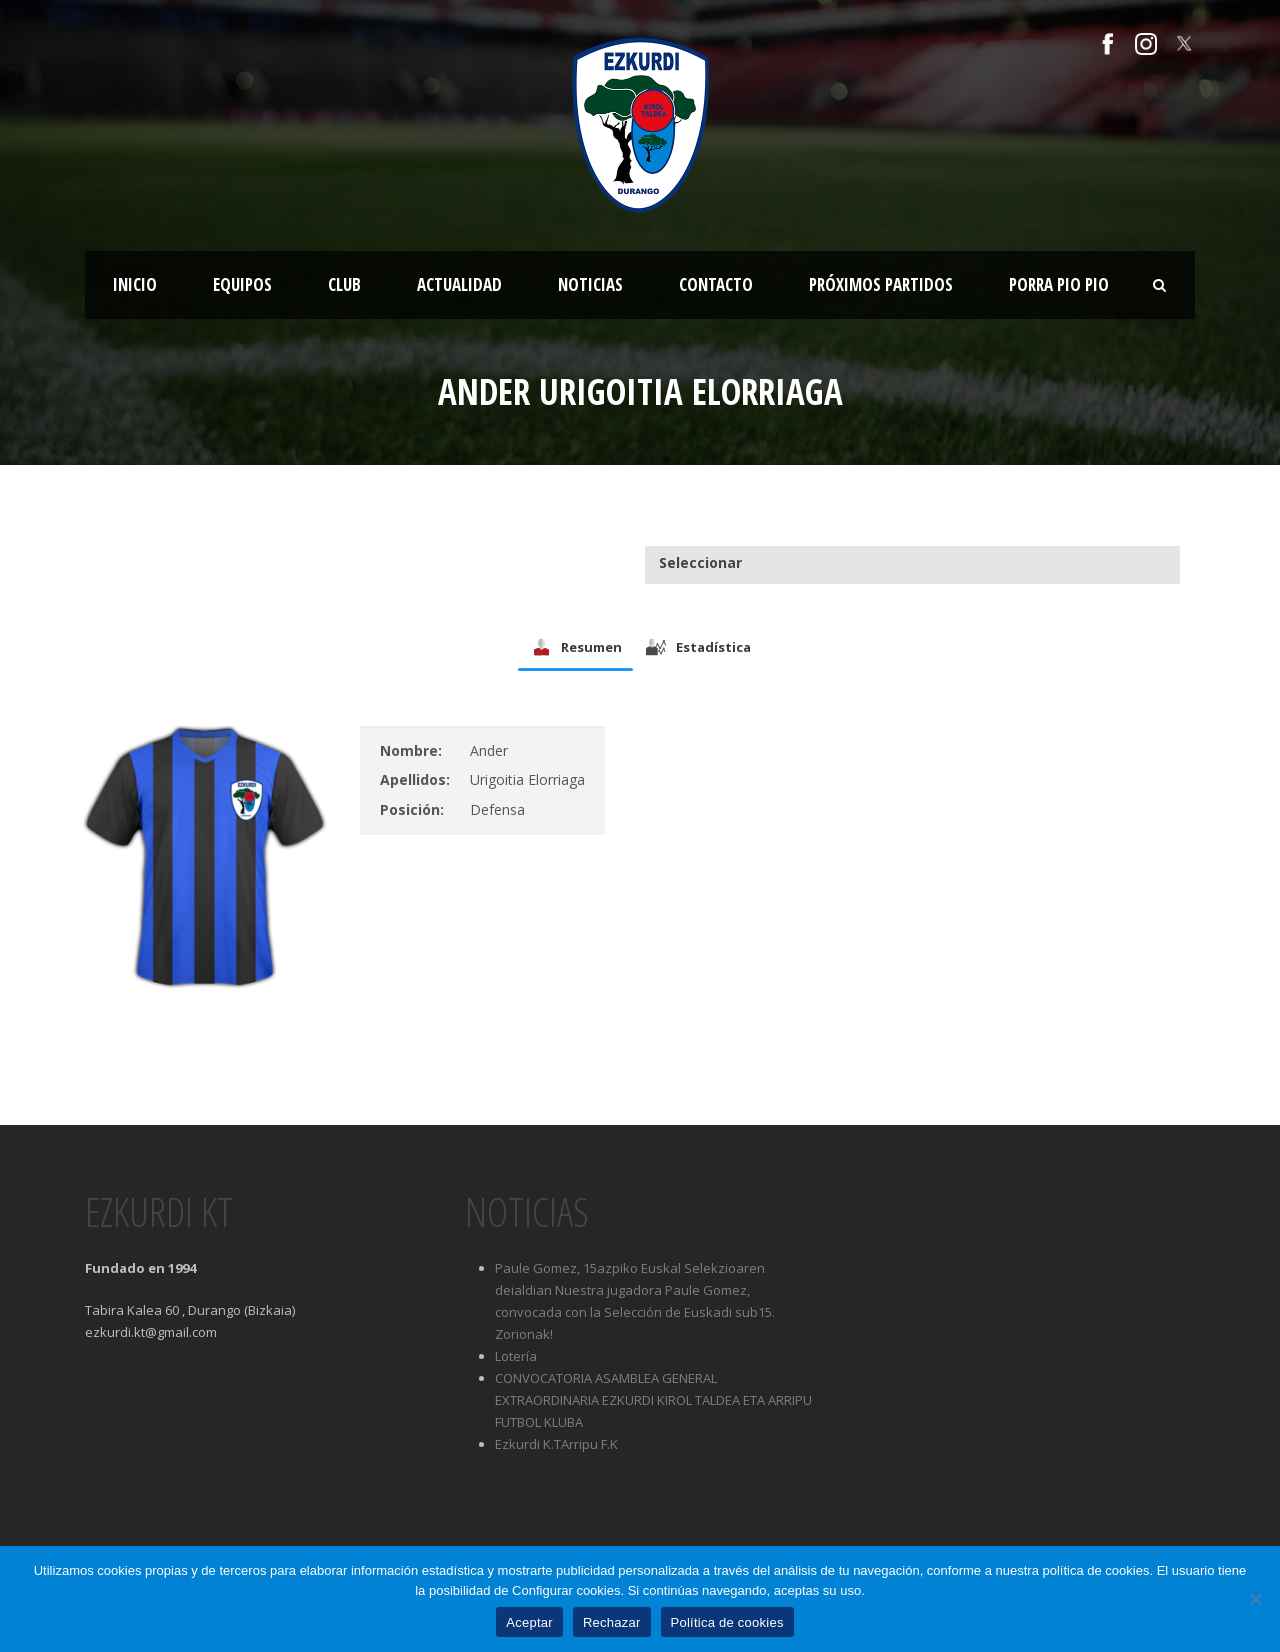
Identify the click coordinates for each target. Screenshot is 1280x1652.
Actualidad (459, 284)
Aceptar (529, 1622)
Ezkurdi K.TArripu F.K (556, 1444)
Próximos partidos (881, 284)
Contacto (716, 284)
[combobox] (912, 563)
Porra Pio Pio (1059, 284)
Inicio (135, 284)
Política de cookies (727, 1622)
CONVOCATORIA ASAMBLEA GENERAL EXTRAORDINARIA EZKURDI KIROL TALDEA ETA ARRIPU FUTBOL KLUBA (653, 1400)
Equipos (242, 284)
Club (344, 284)
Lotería (516, 1356)
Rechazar (612, 1622)
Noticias (590, 284)
